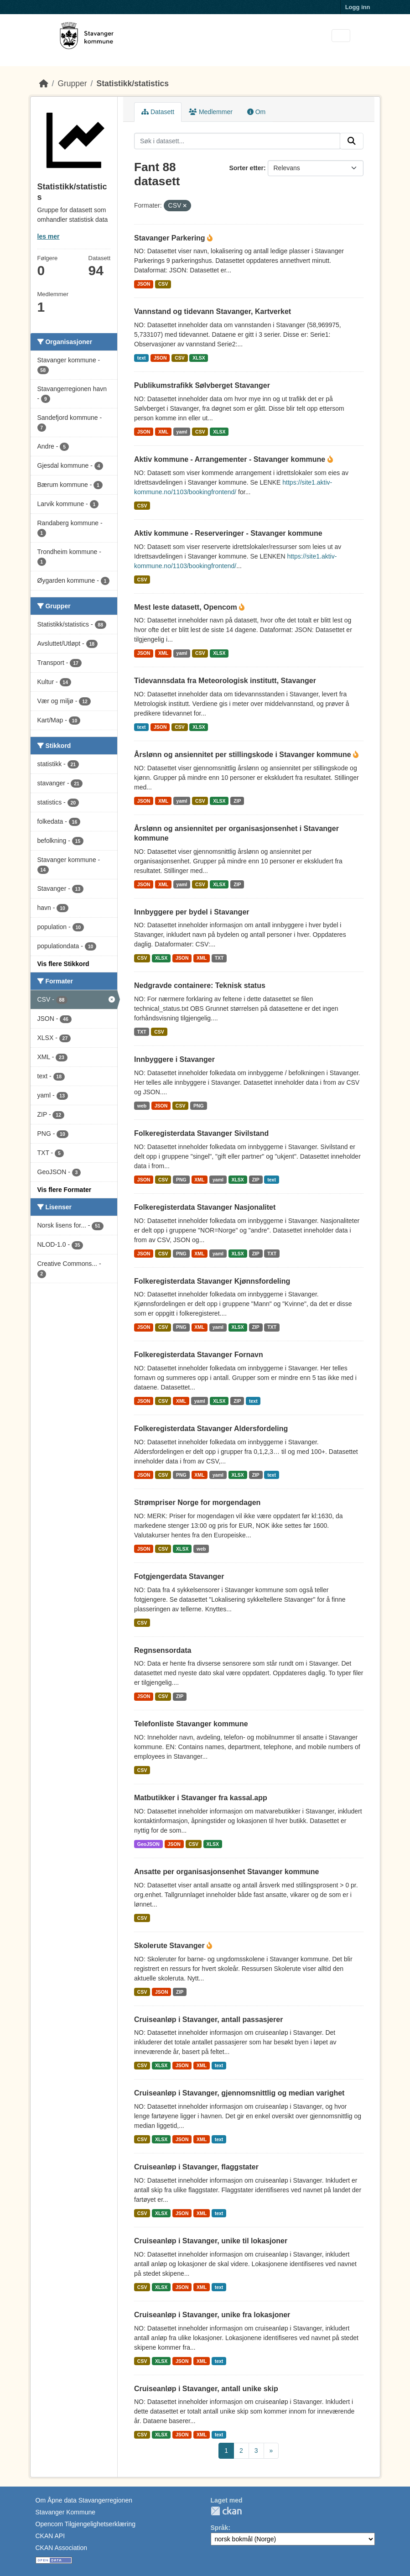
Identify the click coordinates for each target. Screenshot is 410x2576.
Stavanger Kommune (66, 2512)
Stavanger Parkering (170, 238)
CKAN (226, 2511)
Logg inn (357, 7)
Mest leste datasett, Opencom (186, 607)
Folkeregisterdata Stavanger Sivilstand (201, 1133)
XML (163, 431)
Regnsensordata (162, 1650)
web (141, 1105)
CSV (163, 284)
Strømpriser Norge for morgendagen (197, 1502)
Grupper (72, 83)
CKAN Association (62, 2547)
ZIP (237, 801)
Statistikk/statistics (132, 83)
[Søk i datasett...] (237, 141)
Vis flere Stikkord (63, 963)
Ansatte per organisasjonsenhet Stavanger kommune (226, 1872)
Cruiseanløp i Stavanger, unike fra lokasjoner (212, 2315)
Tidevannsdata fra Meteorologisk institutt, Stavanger (225, 680)
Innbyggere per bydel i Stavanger (191, 912)
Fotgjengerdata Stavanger (179, 1576)
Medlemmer (211, 111)
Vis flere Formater (64, 1189)
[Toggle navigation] (341, 35)
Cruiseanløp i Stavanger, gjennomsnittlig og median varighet (239, 2093)
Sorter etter (246, 168)
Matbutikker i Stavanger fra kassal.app (200, 1798)
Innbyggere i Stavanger (174, 1059)
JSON (144, 284)
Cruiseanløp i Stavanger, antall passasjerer (208, 2019)
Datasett (157, 111)
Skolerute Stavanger (170, 1945)
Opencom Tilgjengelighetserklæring (85, 2524)
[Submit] (351, 141)
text (141, 358)
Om (256, 111)
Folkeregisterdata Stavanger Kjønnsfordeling (212, 1281)
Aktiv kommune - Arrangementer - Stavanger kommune (230, 459)
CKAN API (50, 2535)
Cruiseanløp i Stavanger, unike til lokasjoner (210, 2241)
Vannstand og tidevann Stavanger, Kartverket (212, 311)
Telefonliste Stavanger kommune (191, 1724)
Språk (219, 2527)
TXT (219, 958)
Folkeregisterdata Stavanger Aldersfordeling (211, 1428)
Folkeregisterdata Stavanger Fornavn (198, 1355)
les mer (48, 236)
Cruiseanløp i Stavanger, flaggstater (196, 2167)
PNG (198, 1105)
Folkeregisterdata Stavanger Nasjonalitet (204, 1207)
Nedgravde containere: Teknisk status (199, 985)
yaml (181, 431)
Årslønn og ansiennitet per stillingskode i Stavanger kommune (243, 754)
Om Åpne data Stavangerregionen (84, 2500)
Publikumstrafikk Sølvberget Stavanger (202, 385)
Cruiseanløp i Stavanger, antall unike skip (206, 2389)
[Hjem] (43, 83)
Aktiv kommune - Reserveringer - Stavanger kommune (228, 533)
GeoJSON (148, 1844)
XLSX (198, 358)
